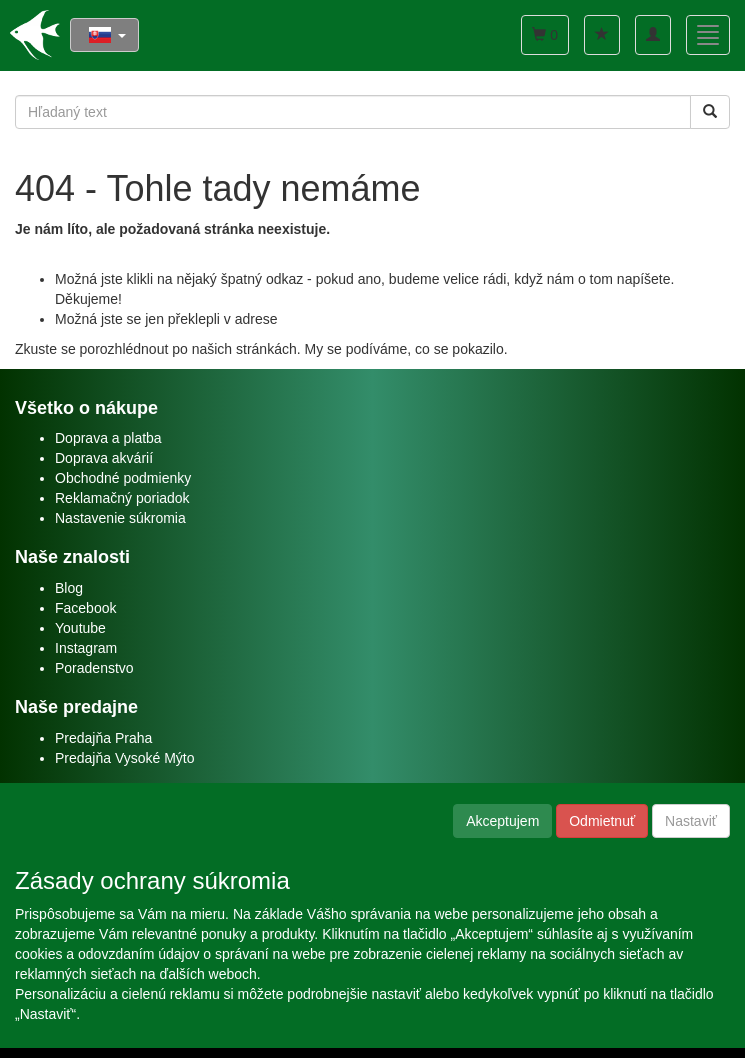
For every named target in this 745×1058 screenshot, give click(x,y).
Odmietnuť (602, 821)
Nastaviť (691, 821)
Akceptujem (502, 821)
